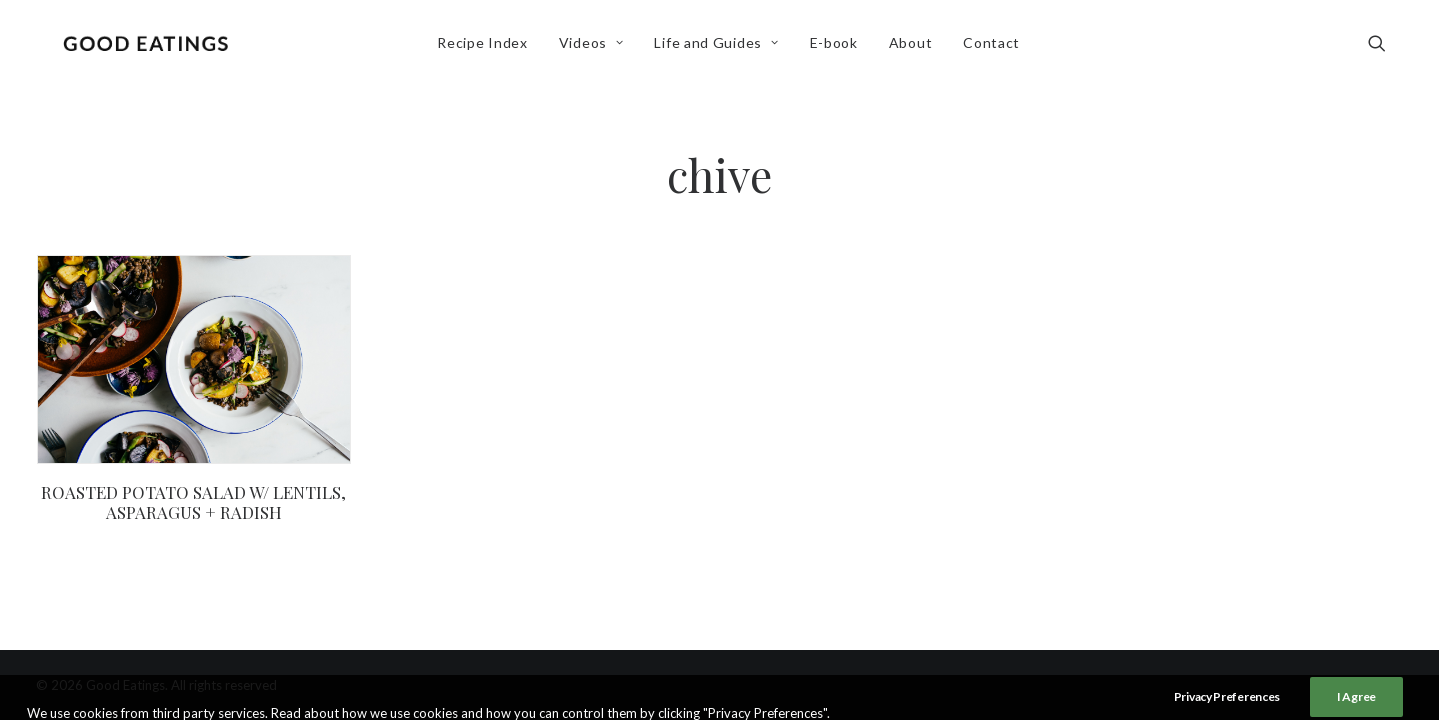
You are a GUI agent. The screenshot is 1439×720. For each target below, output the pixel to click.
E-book (837, 46)
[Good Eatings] (149, 47)
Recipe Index (486, 46)
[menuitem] (486, 47)
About (914, 46)
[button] (1386, 47)
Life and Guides (720, 46)
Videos (594, 46)
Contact (995, 46)
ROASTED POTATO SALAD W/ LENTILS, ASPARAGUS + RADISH (193, 502)
